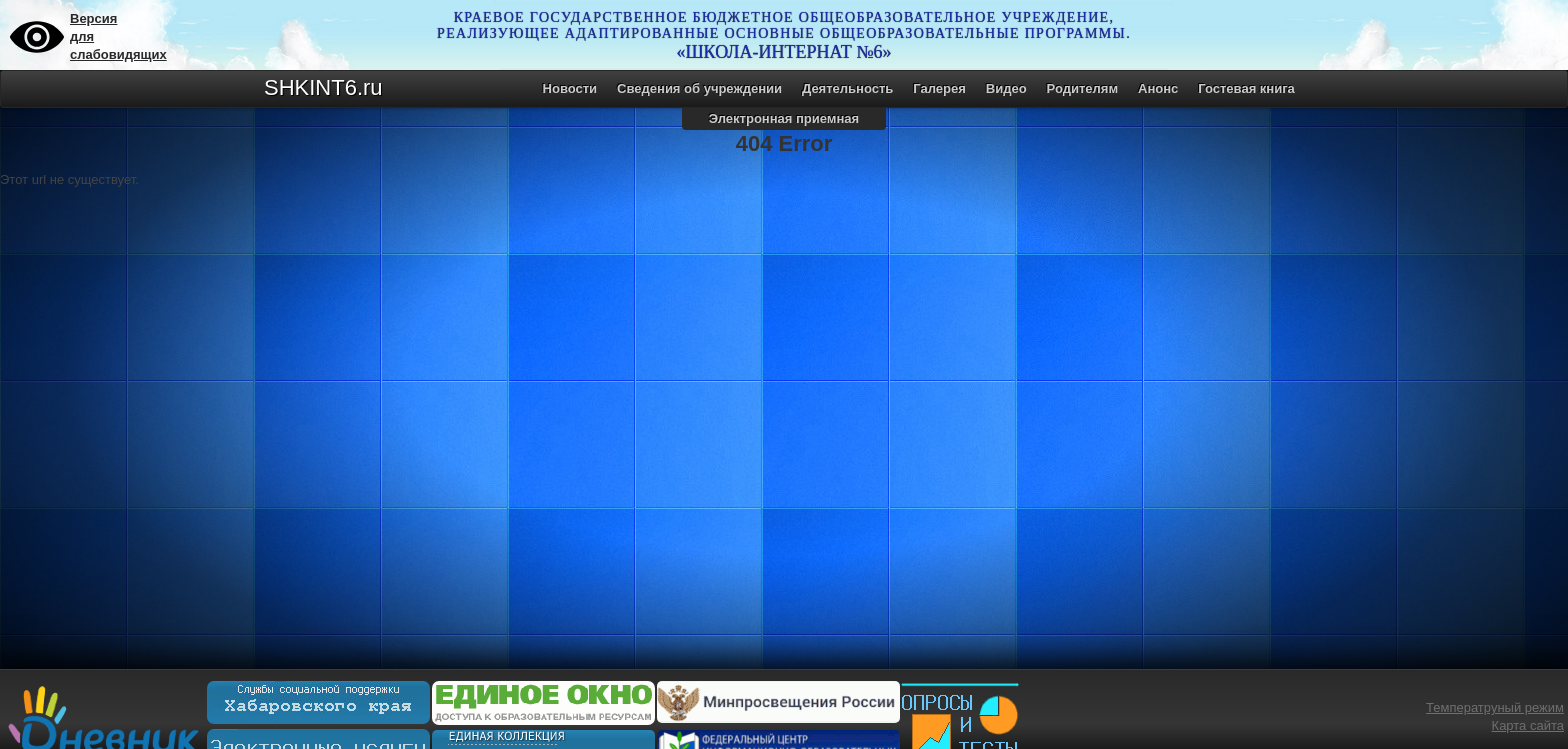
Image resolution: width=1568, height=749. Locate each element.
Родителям (1082, 88)
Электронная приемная (784, 118)
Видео (1006, 88)
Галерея (939, 88)
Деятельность (847, 88)
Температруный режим (1495, 707)
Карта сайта (1528, 725)
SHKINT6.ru (323, 87)
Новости (570, 88)
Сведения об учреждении (699, 88)
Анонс (1158, 88)
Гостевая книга (1246, 88)
